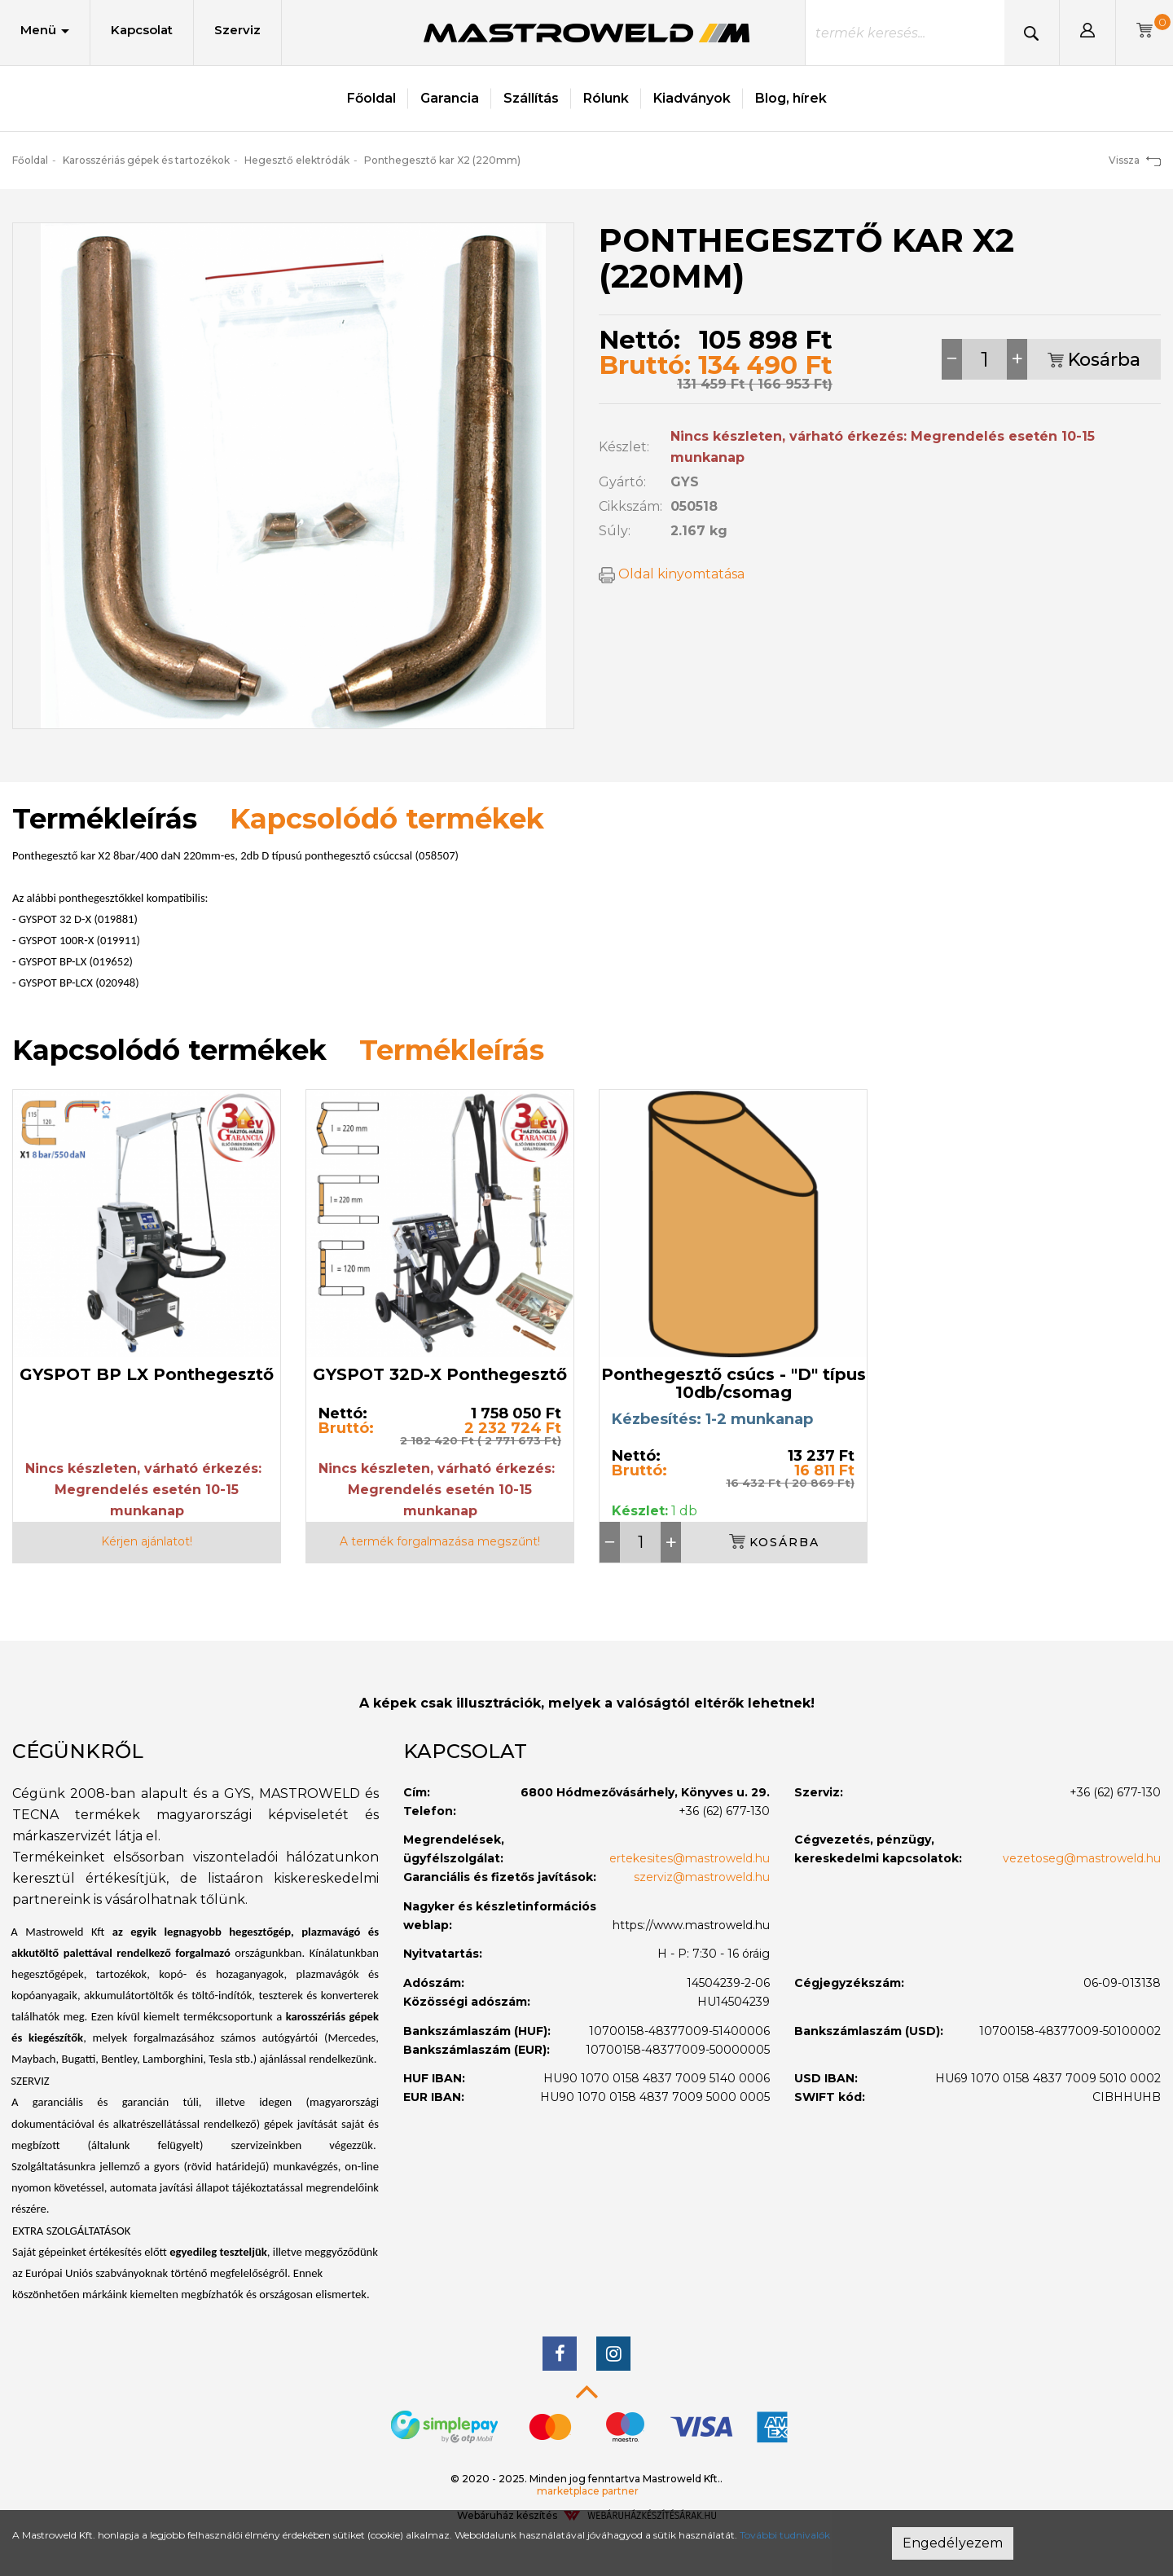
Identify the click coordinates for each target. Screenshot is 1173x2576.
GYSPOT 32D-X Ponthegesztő (440, 1374)
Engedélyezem (953, 2543)
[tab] (195, 1752)
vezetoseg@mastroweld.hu (1082, 1858)
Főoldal (371, 98)
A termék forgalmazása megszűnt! (440, 1541)
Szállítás (531, 98)
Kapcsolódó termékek (387, 819)
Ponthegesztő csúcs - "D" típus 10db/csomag (733, 1383)
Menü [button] (44, 29)
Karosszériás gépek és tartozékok (146, 160)
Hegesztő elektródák (296, 160)
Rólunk (606, 98)
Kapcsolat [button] (465, 1751)
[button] (1087, 32)
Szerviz (237, 29)
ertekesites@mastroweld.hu (689, 1858)
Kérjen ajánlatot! (146, 1541)
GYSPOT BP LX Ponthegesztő (147, 1374)
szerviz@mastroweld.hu (702, 1877)
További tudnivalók (785, 2535)
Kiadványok (692, 98)
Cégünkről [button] (77, 1751)
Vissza (1135, 160)
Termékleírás (451, 1050)
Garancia (449, 98)
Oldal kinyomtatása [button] (672, 574)
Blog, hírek (791, 98)
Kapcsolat (142, 29)
